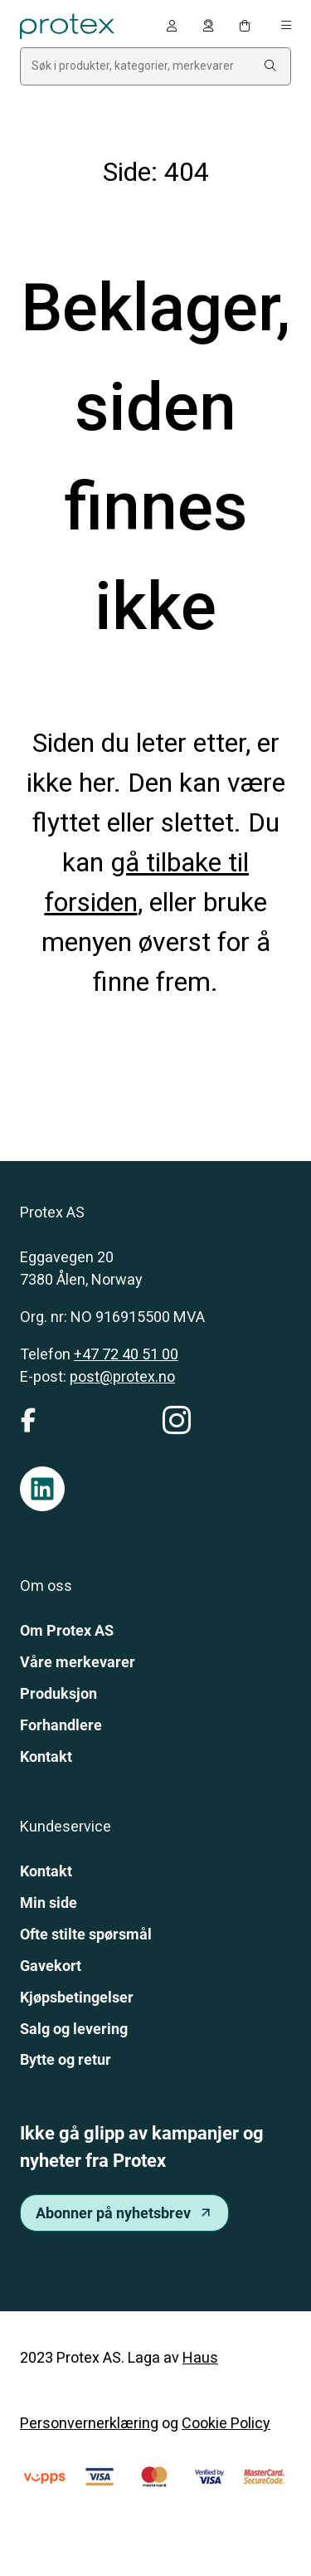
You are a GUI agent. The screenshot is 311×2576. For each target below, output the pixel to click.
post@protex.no (122, 1376)
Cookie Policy (226, 2423)
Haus (200, 2357)
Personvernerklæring (89, 2423)
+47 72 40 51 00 (126, 1354)
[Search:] (270, 66)
